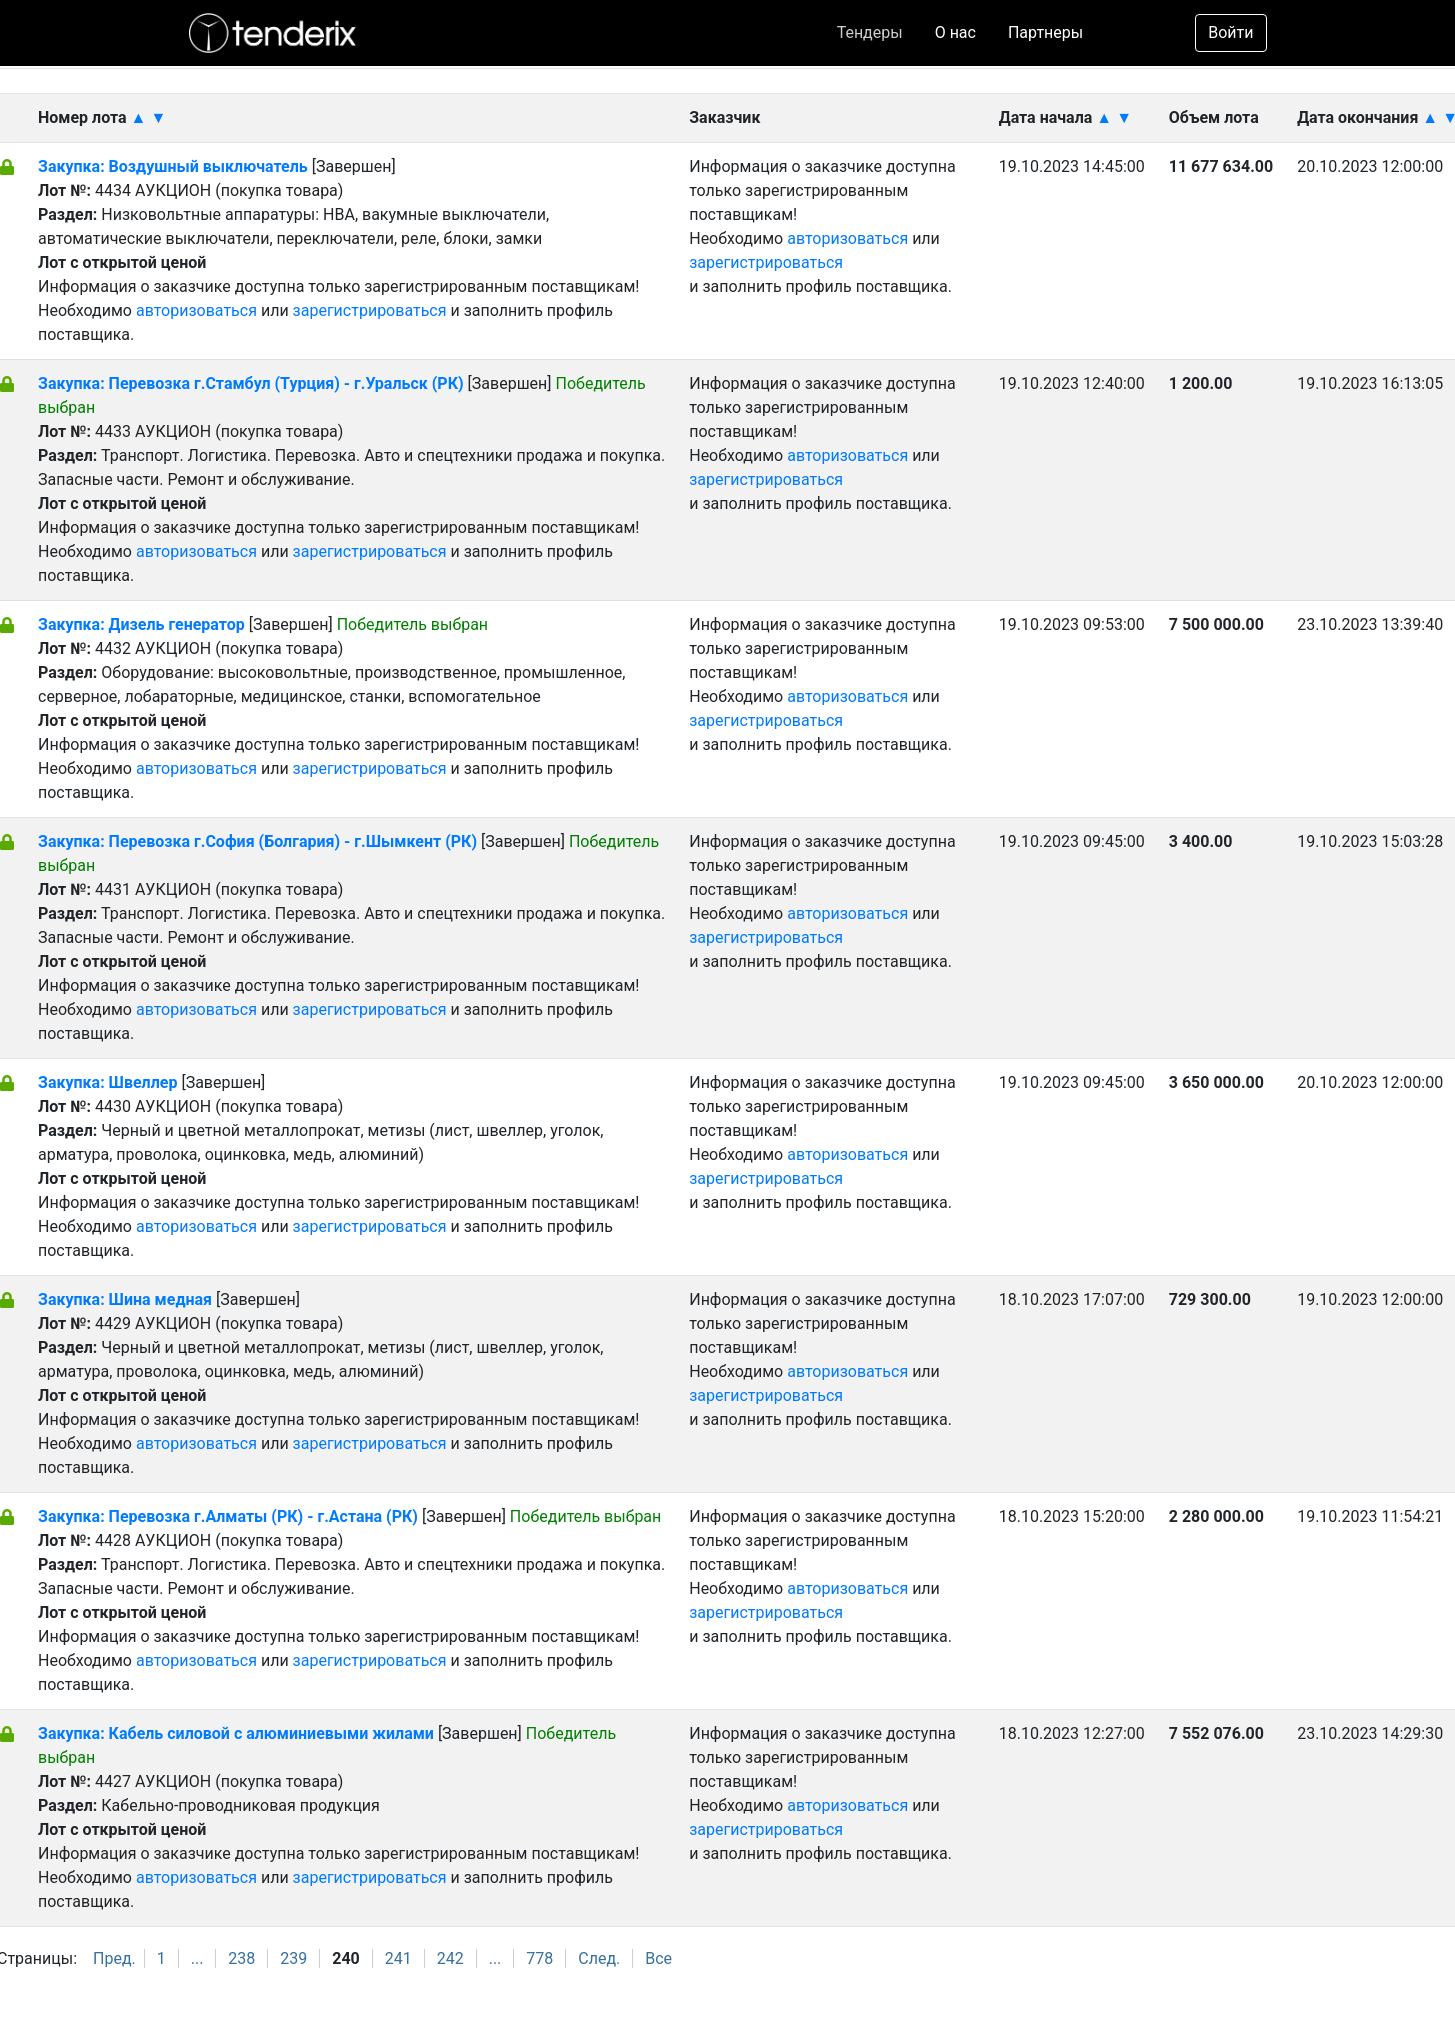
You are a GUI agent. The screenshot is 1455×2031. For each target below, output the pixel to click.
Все (658, 1958)
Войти (1230, 32)
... (197, 1958)
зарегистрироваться (370, 310)
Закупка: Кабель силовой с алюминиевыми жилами (236, 1733)
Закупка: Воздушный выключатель (175, 166)
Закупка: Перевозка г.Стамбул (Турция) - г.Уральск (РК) (251, 383)
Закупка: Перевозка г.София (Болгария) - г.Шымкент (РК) (257, 841)
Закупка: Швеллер (109, 1082)
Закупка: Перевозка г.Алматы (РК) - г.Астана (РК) (228, 1516)
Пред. (114, 1958)
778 (539, 1958)
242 (450, 1958)
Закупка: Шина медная (127, 1299)
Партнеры (1045, 32)
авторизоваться (196, 310)
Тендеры (870, 32)
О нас (955, 32)
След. (599, 1958)
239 (293, 1958)
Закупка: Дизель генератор (143, 624)
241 (398, 1958)
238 (241, 1958)
